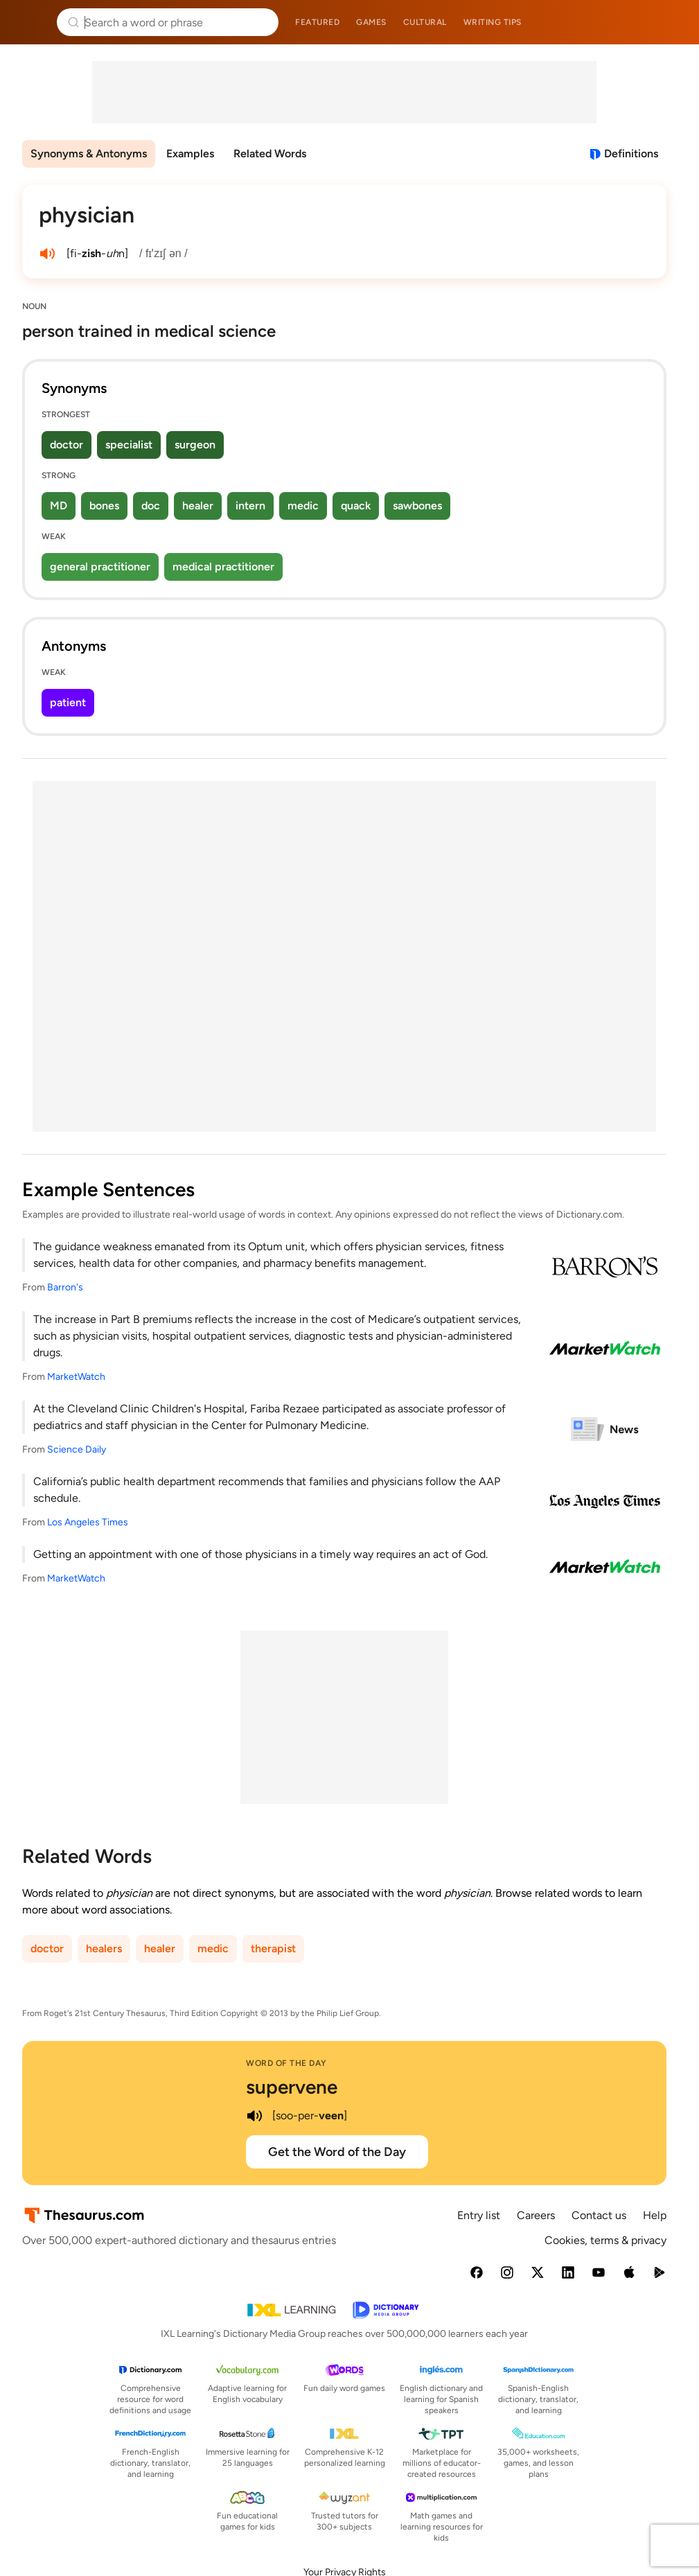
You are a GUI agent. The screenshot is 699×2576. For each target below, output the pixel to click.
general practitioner (100, 566)
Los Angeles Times (87, 1522)
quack (356, 505)
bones (104, 505)
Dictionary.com (669, 22)
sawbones (417, 505)
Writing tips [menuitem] (492, 22)
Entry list (478, 2215)
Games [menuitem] (371, 22)
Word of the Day (286, 2063)
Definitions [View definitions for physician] (631, 153)
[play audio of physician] (47, 253)
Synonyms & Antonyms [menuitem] (88, 153)
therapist (273, 1948)
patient (68, 702)
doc (150, 505)
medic (303, 505)
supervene (291, 2087)
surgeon (195, 444)
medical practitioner (223, 566)
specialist (128, 444)
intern (250, 505)
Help (654, 2215)
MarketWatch (76, 1377)
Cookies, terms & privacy (605, 2240)
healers (104, 1948)
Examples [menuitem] (190, 153)
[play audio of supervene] (254, 2116)
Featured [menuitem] (317, 22)
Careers (536, 2215)
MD (58, 505)
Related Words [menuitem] (269, 153)
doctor (66, 444)
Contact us (599, 2215)
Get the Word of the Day (337, 2151)
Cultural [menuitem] (425, 22)
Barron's (65, 1287)
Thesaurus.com (31, 22)
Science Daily (76, 1449)
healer (197, 505)
